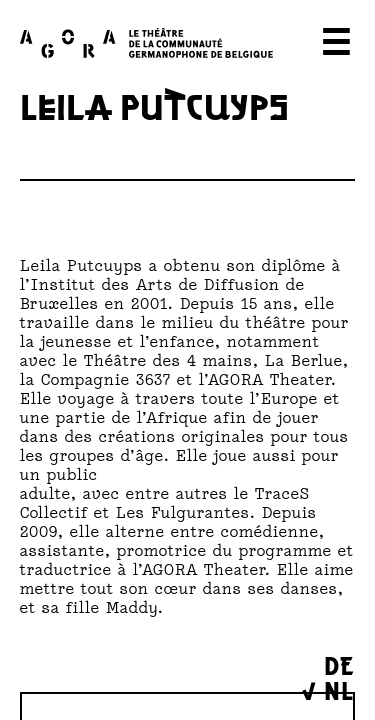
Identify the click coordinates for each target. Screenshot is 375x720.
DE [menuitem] (339, 664)
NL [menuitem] (339, 689)
